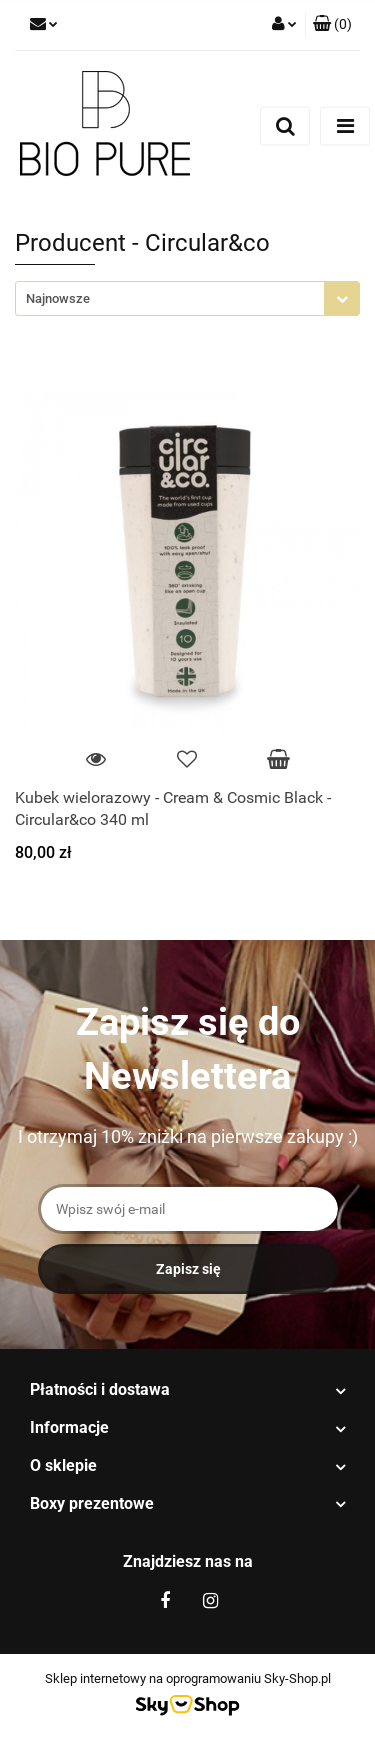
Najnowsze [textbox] (58, 298)
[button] (332, 25)
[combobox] (187, 298)
